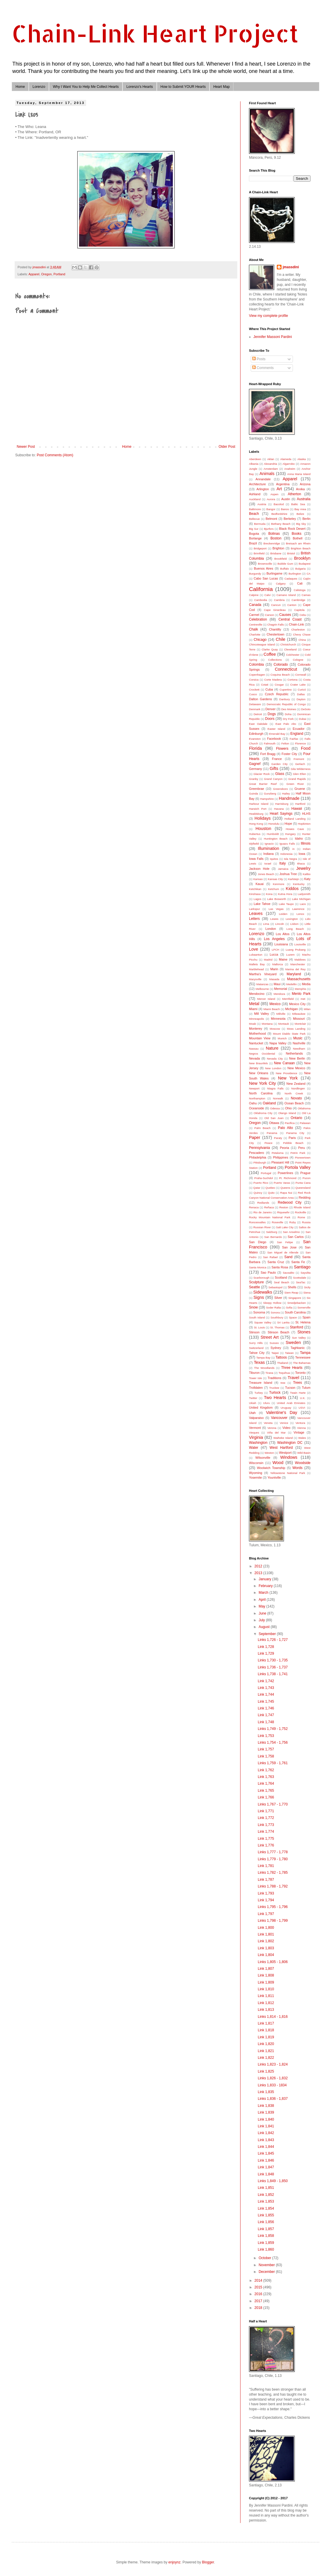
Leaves (255, 913)
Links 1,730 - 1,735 (273, 1660)
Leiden (283, 913)
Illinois (305, 843)
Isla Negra (290, 858)
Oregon (46, 274)
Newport (254, 1088)
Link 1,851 (266, 2188)
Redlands (263, 1202)
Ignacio (269, 843)
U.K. (303, 1398)
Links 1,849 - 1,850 (273, 2181)
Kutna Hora (285, 894)
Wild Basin (303, 1452)
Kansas (258, 879)
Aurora (271, 499)
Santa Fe (298, 1262)
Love (253, 949)
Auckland (254, 499)
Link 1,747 (266, 1715)
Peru (301, 1147)
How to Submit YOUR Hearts (183, 87)
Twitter (253, 1398)
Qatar (256, 1187)
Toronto (300, 1372)
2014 (259, 2280)
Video (286, 1427)
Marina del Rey (295, 969)
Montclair (300, 1023)
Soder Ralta (273, 1307)
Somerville (303, 1307)
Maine (283, 959)
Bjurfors (269, 528)
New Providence (286, 1073)
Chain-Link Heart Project (155, 33)
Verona (271, 1427)
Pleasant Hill (280, 1162)
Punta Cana (303, 1182)
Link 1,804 (266, 1955)
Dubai (302, 718)
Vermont (255, 1427)
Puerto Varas (282, 1182)
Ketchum (273, 889)
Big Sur (253, 528)
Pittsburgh (259, 1162)
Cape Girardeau (275, 609)
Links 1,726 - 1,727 (273, 1640)
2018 (259, 2308)
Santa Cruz (275, 1262)
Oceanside (256, 1108)
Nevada (254, 1058)
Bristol (291, 553)
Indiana (268, 853)
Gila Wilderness (300, 769)
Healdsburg (256, 813)
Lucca (274, 954)
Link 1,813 (266, 2010)
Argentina (282, 484)
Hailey (286, 793)
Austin (285, 499)
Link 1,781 (266, 1866)
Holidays (263, 818)
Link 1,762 (266, 1770)
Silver (278, 1297)
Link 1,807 (266, 1969)
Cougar (279, 684)
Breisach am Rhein (298, 543)
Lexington (292, 918)
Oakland (269, 1103)
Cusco (253, 694)
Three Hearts (292, 1368)
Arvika (300, 489)
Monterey (255, 1028)
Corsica (254, 679)
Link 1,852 (266, 2195)
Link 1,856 (266, 2222)
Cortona (292, 679)
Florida (255, 748)
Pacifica (290, 1123)
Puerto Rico (260, 1182)
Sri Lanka (283, 1322)
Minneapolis (256, 1018)
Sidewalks (262, 1292)
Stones (303, 1332)
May (262, 1606)
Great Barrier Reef (263, 783)
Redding (304, 1197)
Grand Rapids (297, 778)
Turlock (275, 1393)
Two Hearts (275, 1397)
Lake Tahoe (262, 904)
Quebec (270, 1187)
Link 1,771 (266, 1811)
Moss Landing (296, 1028)
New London (273, 1068)
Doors (269, 719)
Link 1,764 (266, 1783)
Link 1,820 (266, 2044)
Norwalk (278, 1098)
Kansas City (275, 879)
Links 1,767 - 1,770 (273, 1804)
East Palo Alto (285, 723)
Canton (291, 605)
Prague (305, 1173)
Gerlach (300, 764)
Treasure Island (260, 1382)
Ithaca (301, 863)
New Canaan (284, 1063)
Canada (255, 605)
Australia (303, 499)
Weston (269, 1452)
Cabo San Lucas (266, 578)
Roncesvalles (257, 1222)
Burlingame (275, 573)
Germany (255, 769)
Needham (299, 1048)
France (277, 759)
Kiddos (292, 888)
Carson (269, 614)
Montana (267, 1023)
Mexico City (297, 1004)
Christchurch (288, 644)
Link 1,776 (266, 1845)
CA (308, 573)
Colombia (256, 664)
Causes (285, 615)
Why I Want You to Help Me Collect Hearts (86, 87)
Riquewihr (283, 1212)
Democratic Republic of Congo (286, 704)
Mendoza (279, 993)
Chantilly (275, 629)
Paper (254, 1137)
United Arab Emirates (291, 1403)
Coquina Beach (280, 674)
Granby (253, 778)
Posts (258, 359)
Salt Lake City (285, 1227)
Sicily (307, 1287)
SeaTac (300, 1282)
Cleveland (290, 649)
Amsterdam (271, 468)
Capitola (299, 609)
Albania (253, 463)
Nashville (299, 1043)
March (264, 1593)
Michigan (291, 1009)
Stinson (254, 1332)
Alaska (301, 459)
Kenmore (278, 884)
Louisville (300, 944)
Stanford (296, 1327)
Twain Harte (298, 1392)
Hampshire (267, 798)
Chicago (260, 640)
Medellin (291, 984)
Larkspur (254, 909)
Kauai (259, 884)
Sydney (276, 1348)
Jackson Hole (259, 868)
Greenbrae (256, 788)
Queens (285, 1187)
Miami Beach (271, 1009)
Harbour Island (258, 803)
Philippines (280, 1157)
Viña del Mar (276, 1432)
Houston (263, 828)
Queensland (302, 1187)
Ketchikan (255, 889)
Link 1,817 (266, 2023)
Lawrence (298, 909)
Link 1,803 (266, 1948)
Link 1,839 (266, 2112)
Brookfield (280, 558)
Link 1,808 (266, 1975)
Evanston (255, 738)
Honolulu (273, 823)
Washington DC (289, 1443)
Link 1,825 (266, 2071)
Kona (269, 894)
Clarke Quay (270, 649)
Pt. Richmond (287, 1178)
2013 (259, 1573)
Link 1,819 (266, 2037)
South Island (257, 1317)
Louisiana (281, 944)
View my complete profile (268, 316)
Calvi (267, 595)
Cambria (279, 600)
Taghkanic (298, 1348)
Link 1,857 (266, 2229)
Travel (293, 1377)
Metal (254, 1003)
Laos (303, 904)
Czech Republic (277, 694)
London (270, 928)
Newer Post (26, 447)
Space (293, 1317)
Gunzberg (270, 793)
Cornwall (300, 674)
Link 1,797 (266, 1914)
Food (305, 748)
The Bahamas (301, 1362)
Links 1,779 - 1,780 (273, 1859)
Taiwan (289, 1352)
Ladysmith (304, 894)
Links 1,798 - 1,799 (273, 1921)
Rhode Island (302, 1207)
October (265, 2258)
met (303, 998)
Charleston (298, 629)
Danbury (284, 699)
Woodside (302, 1463)
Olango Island (287, 1113)
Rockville (300, 1212)
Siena (306, 1292)
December (267, 2272)
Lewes (274, 918)
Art (279, 488)
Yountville (274, 1477)
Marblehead (256, 969)
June (263, 1613)
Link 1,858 (266, 2236)
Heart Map (221, 87)
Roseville (277, 1222)
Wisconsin (256, 1463)
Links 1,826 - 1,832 (273, 2078)
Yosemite (255, 1477)
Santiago (302, 1267)
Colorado (281, 664)
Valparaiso (256, 1417)
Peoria (284, 1147)
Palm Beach (262, 1128)
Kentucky (298, 884)
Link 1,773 (266, 1825)
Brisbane (275, 553)
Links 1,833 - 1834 (272, 2085)
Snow (253, 1307)
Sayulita (305, 1272)
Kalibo (306, 874)
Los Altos (282, 934)
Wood (277, 1462)
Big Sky (301, 523)
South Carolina (295, 1312)
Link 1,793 (266, 1893)
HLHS (306, 813)
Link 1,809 (266, 1982)
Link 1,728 (266, 1647)
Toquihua (284, 1372)
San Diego (257, 1242)
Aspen (274, 494)
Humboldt (273, 834)
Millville (280, 1013)
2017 (259, 2301)
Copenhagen (257, 674)
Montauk (283, 1023)
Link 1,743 (266, 1688)
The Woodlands (264, 1367)
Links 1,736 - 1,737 (273, 1667)
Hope (288, 823)
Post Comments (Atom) (55, 455)
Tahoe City (257, 1352)
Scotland (281, 1277)
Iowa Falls (256, 858)
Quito (271, 1192)
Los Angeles (274, 939)
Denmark (254, 709)
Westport (285, 1452)
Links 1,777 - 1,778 (273, 1852)
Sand (288, 1257)
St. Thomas (277, 1327)
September (268, 1634)
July (262, 1620)
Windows (288, 1457)
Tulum (306, 1387)
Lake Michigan (301, 899)
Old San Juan (274, 1118)
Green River (295, 783)
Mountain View (259, 1038)
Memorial (280, 988)
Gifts (273, 768)
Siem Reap (291, 1292)
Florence (300, 743)
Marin (274, 969)
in (293, 848)
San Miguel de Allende (282, 1252)
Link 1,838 (266, 2106)
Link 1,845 (266, 2153)
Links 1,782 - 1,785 (273, 1872)
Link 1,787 (266, 1880)
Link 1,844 (266, 2147)
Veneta (268, 1422)
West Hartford (281, 1448)
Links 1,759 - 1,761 (273, 1763)
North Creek (294, 1093)
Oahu (253, 1103)
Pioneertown (302, 1157)
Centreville (255, 624)
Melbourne (262, 988)
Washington (258, 1443)
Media (306, 984)
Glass (279, 774)
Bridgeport (260, 548)
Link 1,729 (266, 1653)
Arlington (263, 489)
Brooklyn (302, 558)
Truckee (274, 1387)
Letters (254, 919)
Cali (300, 583)
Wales (302, 1437)
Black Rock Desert (292, 528)
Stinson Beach (278, 1332)
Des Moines (288, 709)
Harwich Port (257, 808)
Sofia (289, 1307)
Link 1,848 (266, 2174)
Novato (296, 1098)
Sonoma (259, 1312)
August (265, 1627)
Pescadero (256, 1152)
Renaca (254, 1207)
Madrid (268, 959)
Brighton (278, 548)
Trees (297, 1383)
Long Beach (295, 928)
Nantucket (256, 1043)
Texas (259, 1362)
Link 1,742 (266, 1681)
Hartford (300, 803)
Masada (274, 979)
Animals (267, 473)
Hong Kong (256, 823)
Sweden (293, 1342)
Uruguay (286, 1407)
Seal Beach (281, 1282)
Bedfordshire (279, 513)
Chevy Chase (301, 634)
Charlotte (254, 634)
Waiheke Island (283, 1437)
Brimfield (259, 553)
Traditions (274, 1378)
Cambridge (298, 600)
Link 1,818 (266, 2030)
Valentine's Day (281, 1412)
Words (297, 1468)
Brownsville (265, 563)
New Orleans (258, 1073)
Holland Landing (295, 818)
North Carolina (261, 1093)
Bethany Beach (281, 523)
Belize (300, 513)
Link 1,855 (266, 2215)
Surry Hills (256, 1343)
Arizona (305, 484)
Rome (301, 1217)
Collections (275, 659)
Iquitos (274, 858)
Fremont (299, 759)
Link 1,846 (266, 2160)
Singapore (294, 1297)
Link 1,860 (266, 2249)
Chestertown (275, 634)
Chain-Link (296, 624)
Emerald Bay (277, 733)
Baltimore (255, 509)
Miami (253, 1009)
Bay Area (300, 509)
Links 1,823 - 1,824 (273, 2064)
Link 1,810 (266, 1989)
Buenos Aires (263, 568)
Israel (267, 863)
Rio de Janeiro (262, 1212)
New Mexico (296, 1068)
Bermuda (259, 523)
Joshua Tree (288, 874)
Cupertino (285, 689)
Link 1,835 (266, 2092)
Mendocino (257, 993)
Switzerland (256, 1348)
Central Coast (290, 619)
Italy (282, 863)
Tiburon (254, 1372)
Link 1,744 (266, 1694)
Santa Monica (257, 1267)
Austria (261, 504)
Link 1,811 (266, 1996)
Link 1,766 (266, 1797)
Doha (288, 714)
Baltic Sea (298, 504)
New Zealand (296, 1083)
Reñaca (269, 1207)
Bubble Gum (285, 563)
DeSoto (305, 709)
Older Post (227, 447)
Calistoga (300, 590)
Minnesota (278, 1018)
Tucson (290, 1387)
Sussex (274, 1343)
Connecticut (286, 669)
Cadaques (290, 578)
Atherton (294, 494)
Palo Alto (285, 1128)
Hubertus (254, 834)
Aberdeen (255, 459)
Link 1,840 (266, 2119)
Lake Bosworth (276, 899)
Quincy (257, 1192)
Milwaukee (298, 1013)
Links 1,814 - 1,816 (273, 2017)
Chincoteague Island (262, 644)
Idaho (299, 838)
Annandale (263, 479)
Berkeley (290, 518)
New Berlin (297, 1058)
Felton (285, 743)
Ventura (300, 1422)
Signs (258, 1297)
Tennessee (302, 1357)
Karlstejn (293, 879)
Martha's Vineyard (263, 974)
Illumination (268, 848)
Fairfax (294, 738)
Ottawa (274, 1123)
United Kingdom (261, 1407)
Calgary (281, 583)
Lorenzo (39, 87)
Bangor (270, 509)
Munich (282, 1038)
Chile (280, 639)
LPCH (275, 949)
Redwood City (289, 1202)
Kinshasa (254, 894)
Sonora (275, 1312)
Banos (285, 509)
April (263, 1600)
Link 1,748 (266, 1722)
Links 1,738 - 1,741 (273, 1674)
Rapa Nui (286, 1192)
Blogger (208, 2562)
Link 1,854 (266, 2208)
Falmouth (270, 743)
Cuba (269, 689)
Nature (272, 1048)
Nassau (254, 1048)
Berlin (306, 518)
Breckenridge (271, 543)
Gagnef (254, 764)
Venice (284, 1422)
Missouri (299, 1018)
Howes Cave (295, 829)
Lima (266, 923)
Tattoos (281, 1357)
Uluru (266, 1403)
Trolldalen (256, 1387)
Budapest (304, 563)
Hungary (290, 834)
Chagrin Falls (275, 624)
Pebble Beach (293, 1142)
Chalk (253, 629)
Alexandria (270, 463)
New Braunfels (258, 1063)
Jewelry (303, 868)
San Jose (289, 1247)
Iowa (301, 853)
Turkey (258, 1392)
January (265, 1579)
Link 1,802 (266, 1941)
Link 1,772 (266, 1818)
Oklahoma (304, 1108)
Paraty (278, 1138)
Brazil (253, 543)
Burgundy (255, 573)
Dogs (272, 714)
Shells (292, 1287)
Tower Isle (255, 1378)
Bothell (297, 538)
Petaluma (278, 1152)
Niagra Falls (275, 1088)
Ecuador (298, 728)
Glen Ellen (299, 773)
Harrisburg (282, 803)
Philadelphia (257, 1157)
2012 (259, 1566)
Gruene (299, 788)
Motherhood (257, 1033)
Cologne (298, 659)
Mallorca (277, 964)
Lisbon (294, 923)
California (261, 589)
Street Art (269, 1337)
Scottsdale (299, 1277)
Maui (277, 984)
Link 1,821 (266, 2051)
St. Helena (302, 1322)
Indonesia (286, 853)
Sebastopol (275, 1287)
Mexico (275, 1004)
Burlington (295, 573)
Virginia (256, 1437)
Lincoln (279, 923)
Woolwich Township (271, 1468)
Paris (292, 1138)
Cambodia (260, 600)
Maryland (293, 974)
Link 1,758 (266, 1756)
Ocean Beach (294, 1103)
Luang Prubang (296, 949)
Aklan (270, 459)
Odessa (275, 1108)
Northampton (257, 1098)
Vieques (254, 1432)
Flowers (282, 749)
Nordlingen (298, 1088)
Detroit (258, 714)
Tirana (269, 1372)
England (296, 734)
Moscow (275, 1028)
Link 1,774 (266, 1831)
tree (283, 1382)
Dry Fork (288, 718)
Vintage (299, 1432)
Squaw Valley (263, 1322)
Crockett (254, 689)
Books (296, 534)
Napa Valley (277, 1043)
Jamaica (283, 868)
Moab (252, 1023)
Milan (307, 1009)
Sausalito (288, 1272)
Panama (272, 1133)
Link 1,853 (266, 2201)
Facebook (274, 738)
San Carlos (296, 1237)
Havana (279, 808)
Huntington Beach (275, 838)
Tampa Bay (263, 1357)
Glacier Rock (261, 773)
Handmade (289, 798)
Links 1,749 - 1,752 (273, 1729)
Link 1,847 (266, 2167)
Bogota (254, 533)
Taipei (275, 1352)
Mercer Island (266, 998)
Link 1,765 (266, 1790)
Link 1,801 (266, 1934)
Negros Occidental (262, 1053)
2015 (259, 2287)
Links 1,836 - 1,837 (273, 2099)
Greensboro (280, 788)
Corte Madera (273, 679)
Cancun (276, 605)
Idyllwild (254, 843)
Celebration (258, 619)
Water (253, 1448)
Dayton (300, 699)
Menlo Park (301, 994)
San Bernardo (273, 1237)
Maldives (300, 959)
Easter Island (276, 728)
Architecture (257, 484)
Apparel (33, 274)
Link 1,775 (266, 1839)
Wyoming (255, 1473)
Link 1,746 (266, 1708)
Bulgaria (300, 568)
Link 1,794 (266, 1900)
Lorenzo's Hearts (139, 87)
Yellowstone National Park (287, 1473)
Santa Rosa (280, 1267)
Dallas (301, 694)
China (302, 639)
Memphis (300, 988)
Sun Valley (299, 1337)
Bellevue (254, 518)
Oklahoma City (263, 1113)
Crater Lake (298, 684)
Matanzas (262, 984)
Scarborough (261, 1277)
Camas (306, 595)
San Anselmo (291, 1232)
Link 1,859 (266, 2243)
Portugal (266, 1173)
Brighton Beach (300, 548)
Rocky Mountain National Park (269, 1217)
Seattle (254, 1287)
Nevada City (275, 1058)
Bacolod (279, 504)
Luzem (290, 954)
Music (297, 1038)
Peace (268, 1142)
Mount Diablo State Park (289, 1033)
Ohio (288, 1108)
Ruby (292, 1222)
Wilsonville (262, 1457)
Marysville (255, 979)
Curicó (302, 689)
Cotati (264, 684)
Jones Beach (266, 874)
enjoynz (174, 2562)
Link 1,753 (266, 1736)
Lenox (300, 913)
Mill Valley (261, 1013)
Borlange (255, 538)
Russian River (262, 1227)
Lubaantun (255, 954)
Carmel (254, 614)
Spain (306, 1317)
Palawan (305, 1123)
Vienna (301, 1427)
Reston (283, 1207)
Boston (275, 538)
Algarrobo (289, 463)
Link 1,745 (266, 1701)
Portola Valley (297, 1167)
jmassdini (291, 267)
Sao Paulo (268, 1272)
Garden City (279, 764)
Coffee (270, 654)
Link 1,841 (266, 2126)
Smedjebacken (296, 1302)
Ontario (296, 1118)
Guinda (253, 793)
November (267, 2265)
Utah (252, 1413)
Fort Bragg (267, 754)
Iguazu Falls (287, 843)
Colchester (292, 654)
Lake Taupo (286, 904)
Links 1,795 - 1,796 (273, 1907)
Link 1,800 (266, 1928)
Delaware (255, 704)
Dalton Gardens (260, 699)
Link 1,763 (266, 1777)
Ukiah (252, 1403)
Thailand (282, 1362)
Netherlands (294, 1053)
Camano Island (286, 595)
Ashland (254, 494)
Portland (59, 274)
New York (288, 1078)
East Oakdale (258, 723)
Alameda (285, 459)
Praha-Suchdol (263, 1178)
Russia (306, 1222)
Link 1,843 (266, 2140)
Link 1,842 (266, 2133)
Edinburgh (256, 733)
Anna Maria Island (298, 474)
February (266, 1586)
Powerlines (285, 1173)
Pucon (306, 1178)
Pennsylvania (259, 1148)
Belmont (271, 518)
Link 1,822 (266, 2058)
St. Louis (259, 1327)
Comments (263, 368)
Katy (307, 879)
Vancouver (279, 1418)
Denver (270, 709)
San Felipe (285, 1242)
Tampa (305, 1353)
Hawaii (296, 809)
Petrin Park (298, 1152)
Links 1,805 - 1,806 (273, 1962)
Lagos (257, 899)
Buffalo (284, 568)
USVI (301, 1407)
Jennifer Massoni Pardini (272, 337)
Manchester (297, 964)
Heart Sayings (281, 814)
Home (20, 87)
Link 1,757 (266, 1749)
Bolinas (274, 534)
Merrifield (288, 998)
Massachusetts (298, 979)
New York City (262, 1083)
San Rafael (270, 1257)
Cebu (302, 614)
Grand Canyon (273, 778)
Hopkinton (304, 823)
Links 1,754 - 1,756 (273, 1742)
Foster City (289, 754)
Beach (254, 514)
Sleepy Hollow (272, 1302)
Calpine (254, 595)
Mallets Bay (257, 964)
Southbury (276, 1317)
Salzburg (271, 1232)
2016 (259, 2294)
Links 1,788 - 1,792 (273, 1886)
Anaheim (289, 468)
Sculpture (256, 1282)
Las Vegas (276, 909)
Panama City (295, 1133)
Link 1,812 (266, 2003)
